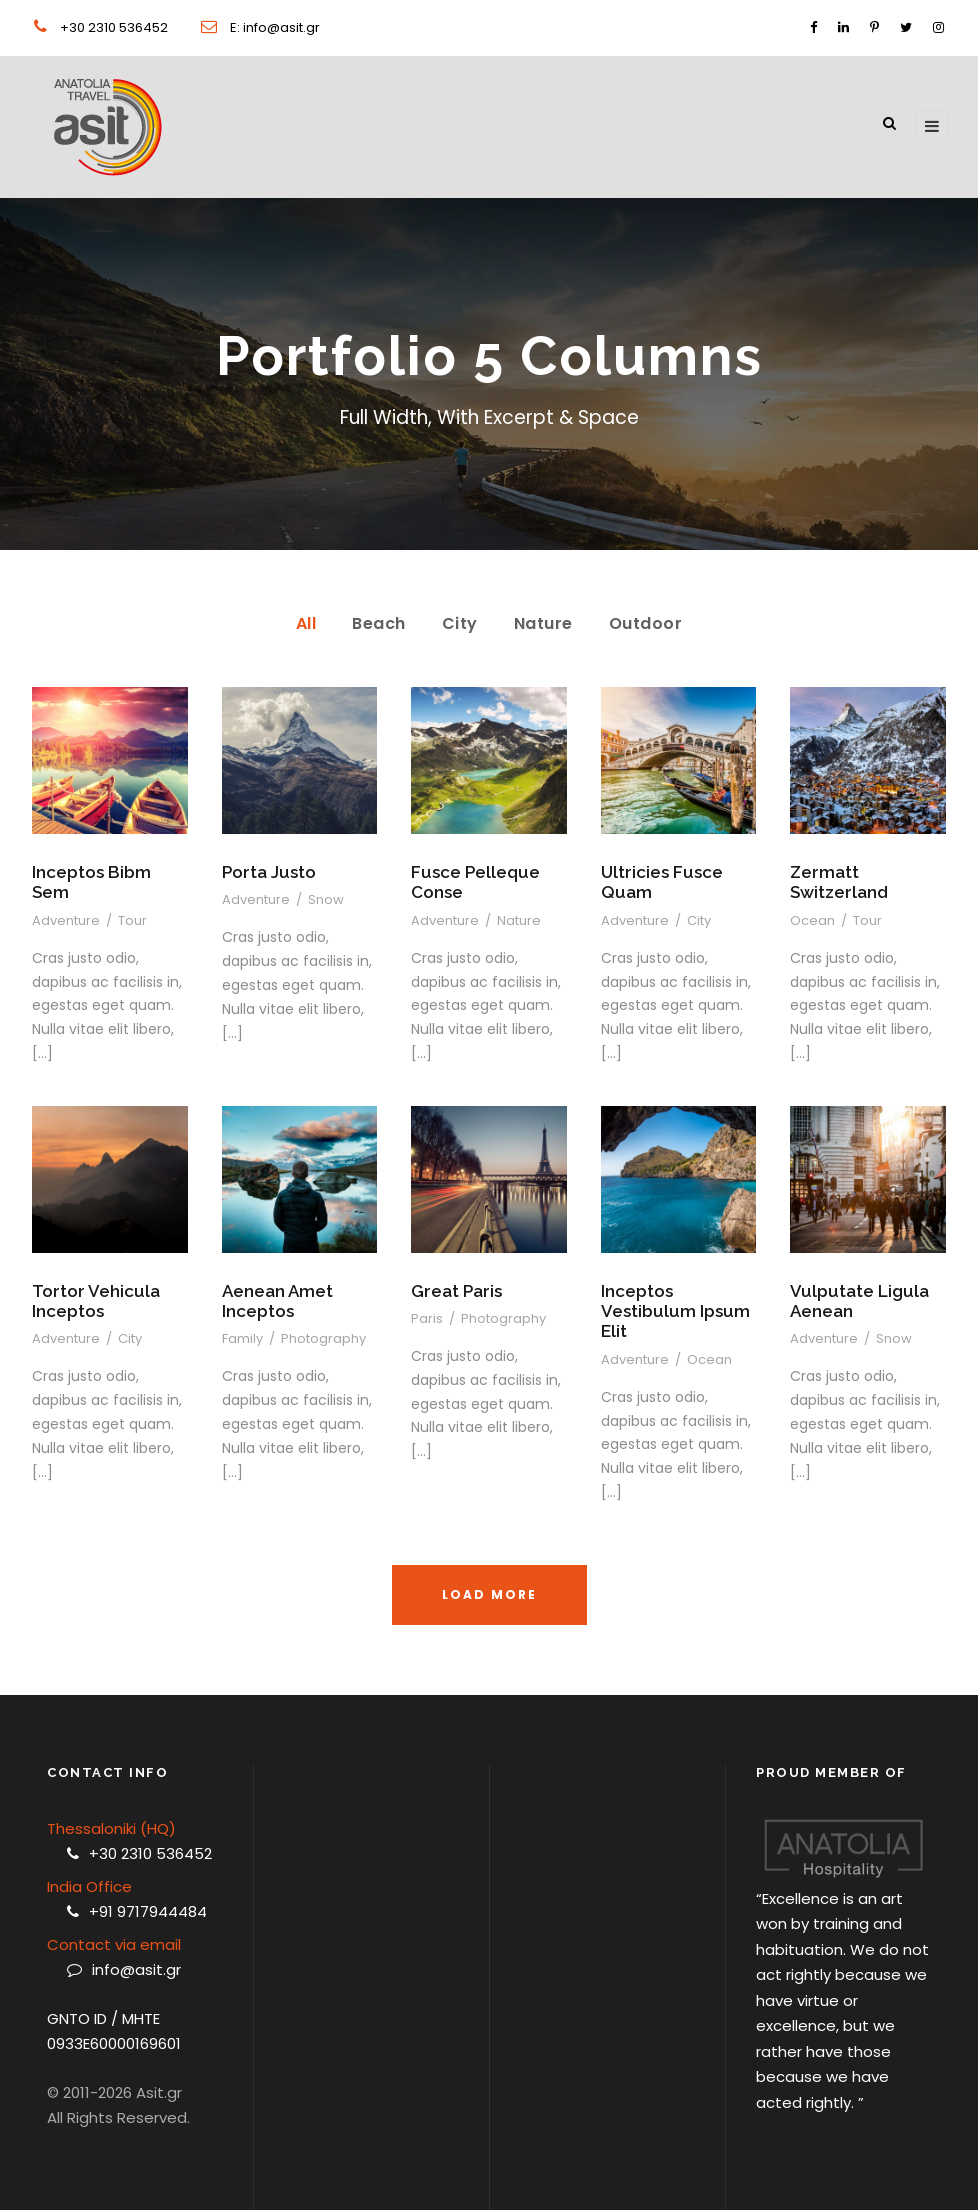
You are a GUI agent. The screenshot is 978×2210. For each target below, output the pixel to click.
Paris (427, 1318)
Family (242, 1338)
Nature (543, 623)
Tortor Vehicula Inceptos (96, 1301)
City (460, 623)
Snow (326, 899)
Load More (489, 1594)
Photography (323, 1338)
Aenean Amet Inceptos (277, 1301)
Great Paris (456, 1291)
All (306, 623)
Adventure (66, 920)
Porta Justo (269, 872)
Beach (379, 623)
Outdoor (646, 623)
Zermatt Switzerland (839, 882)
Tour (132, 920)
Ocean (812, 920)
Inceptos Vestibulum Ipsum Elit (675, 1311)
